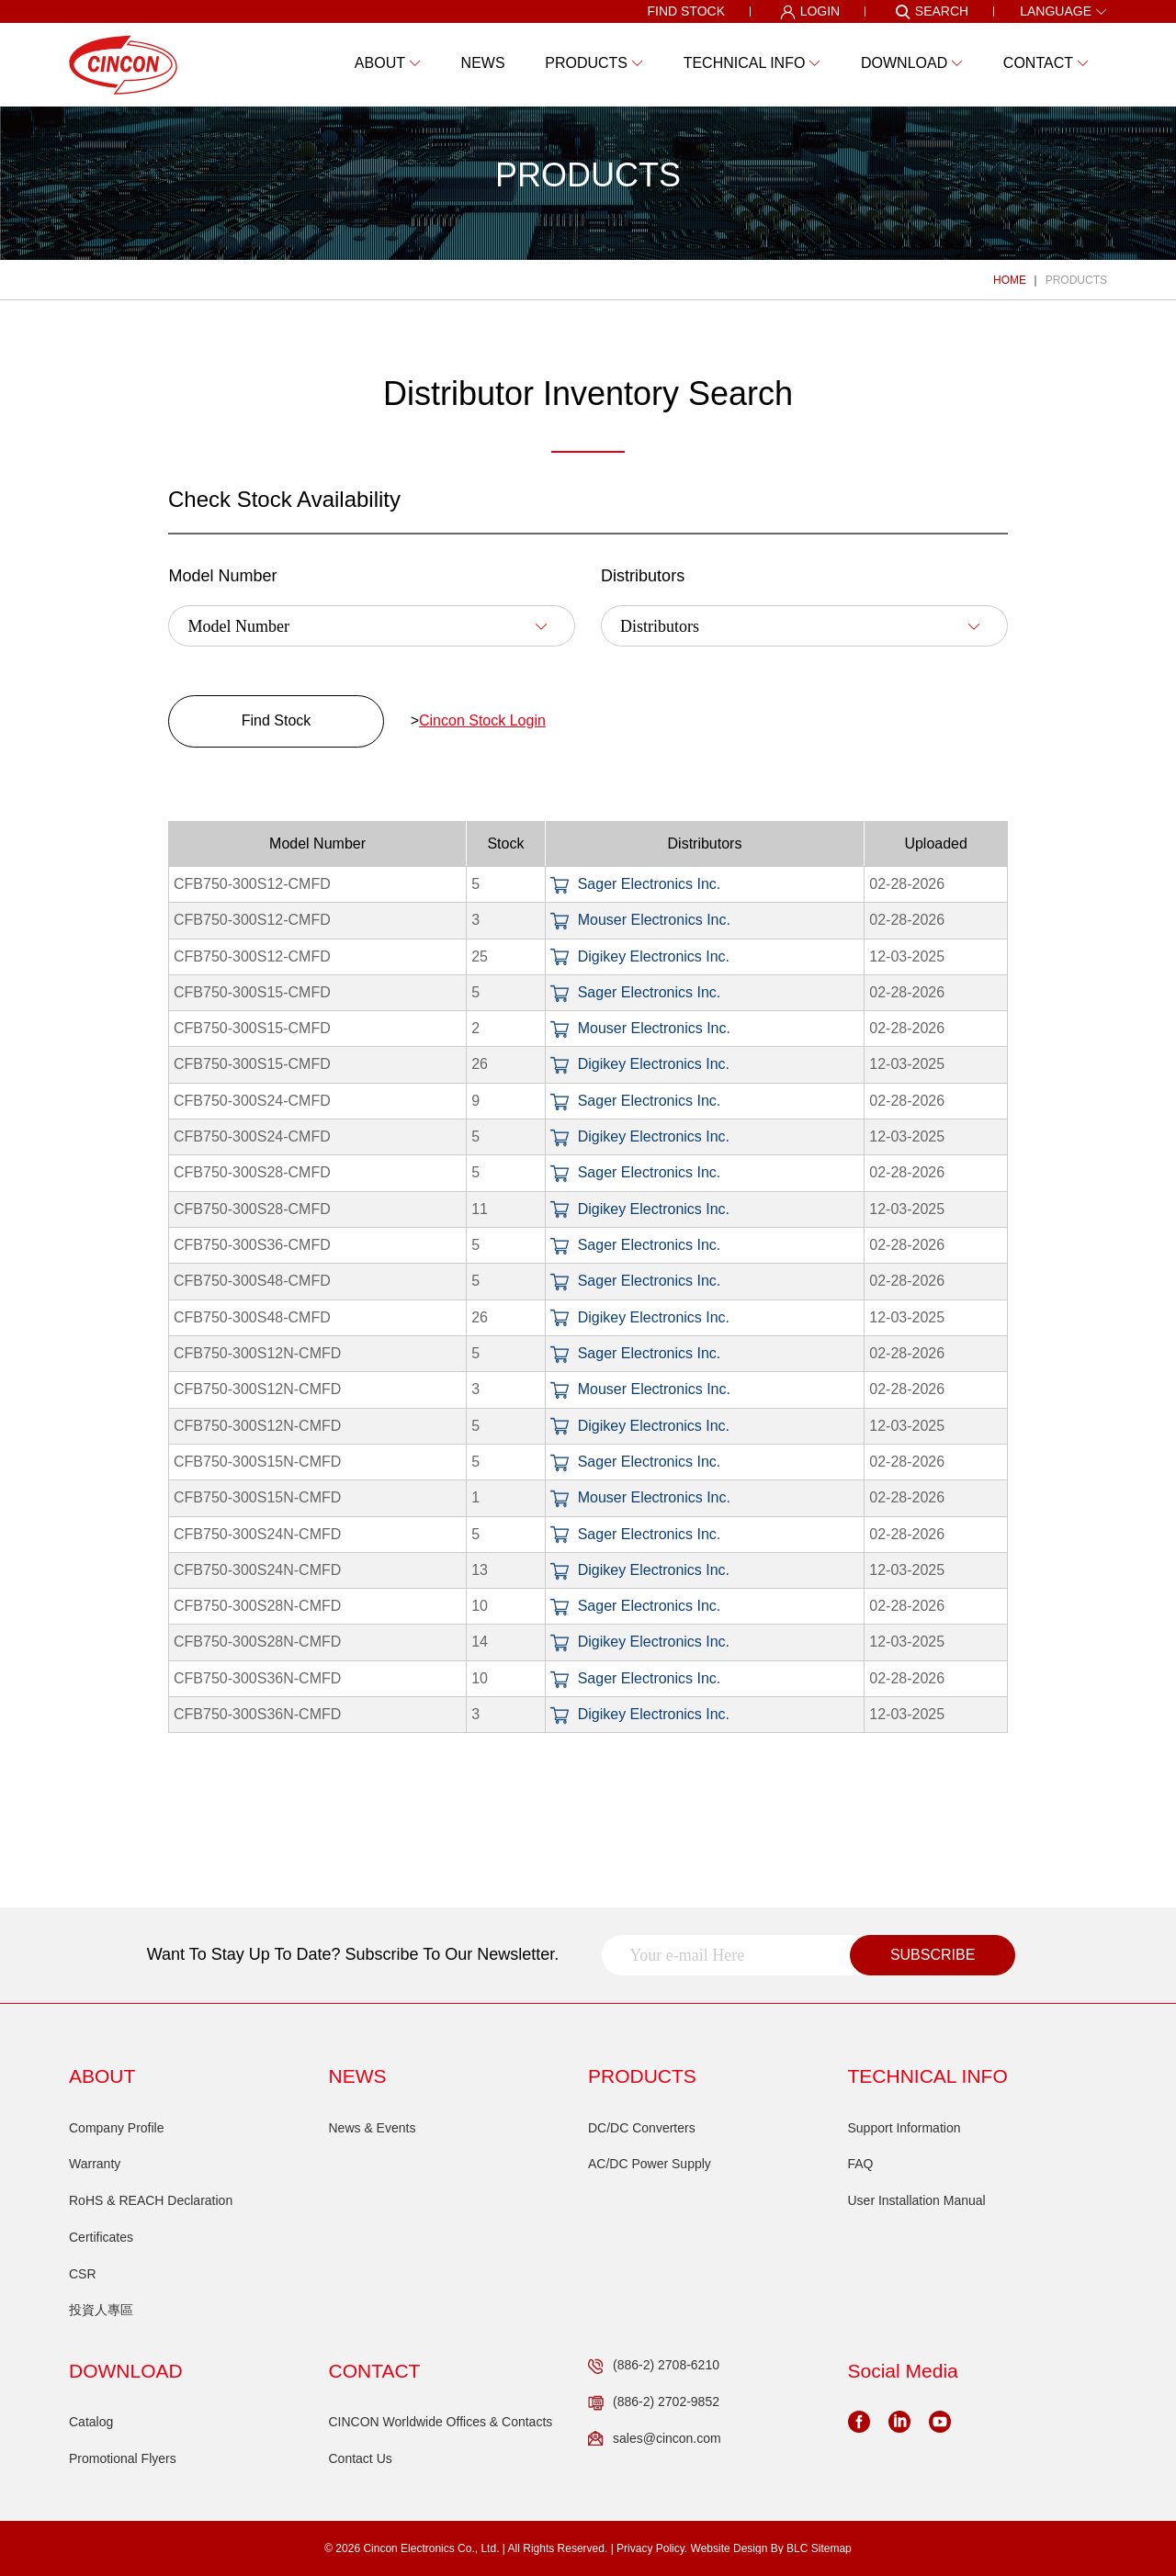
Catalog (91, 2421)
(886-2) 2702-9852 (653, 2402)
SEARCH (931, 12)
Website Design (729, 2548)
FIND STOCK (686, 11)
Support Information (904, 2127)
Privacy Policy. (651, 2548)
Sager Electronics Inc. (635, 884)
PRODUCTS (1076, 280)
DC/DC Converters (641, 2127)
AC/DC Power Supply (649, 2163)
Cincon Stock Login (482, 720)
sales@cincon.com (654, 2439)
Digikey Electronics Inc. (639, 956)
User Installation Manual (917, 2200)
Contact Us (360, 2458)
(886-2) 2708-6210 (653, 2365)
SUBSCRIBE (932, 1955)
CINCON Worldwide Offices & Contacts (441, 2421)
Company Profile (116, 2127)
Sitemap (831, 2548)
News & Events (372, 2127)
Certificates (101, 2237)
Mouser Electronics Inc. (640, 920)
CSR (82, 2274)
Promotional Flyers (122, 2458)
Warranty (94, 2163)
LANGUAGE (1063, 11)
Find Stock (276, 720)
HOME (1009, 280)
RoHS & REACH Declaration (150, 2200)
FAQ (861, 2163)
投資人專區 (101, 2309)
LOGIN (810, 12)
